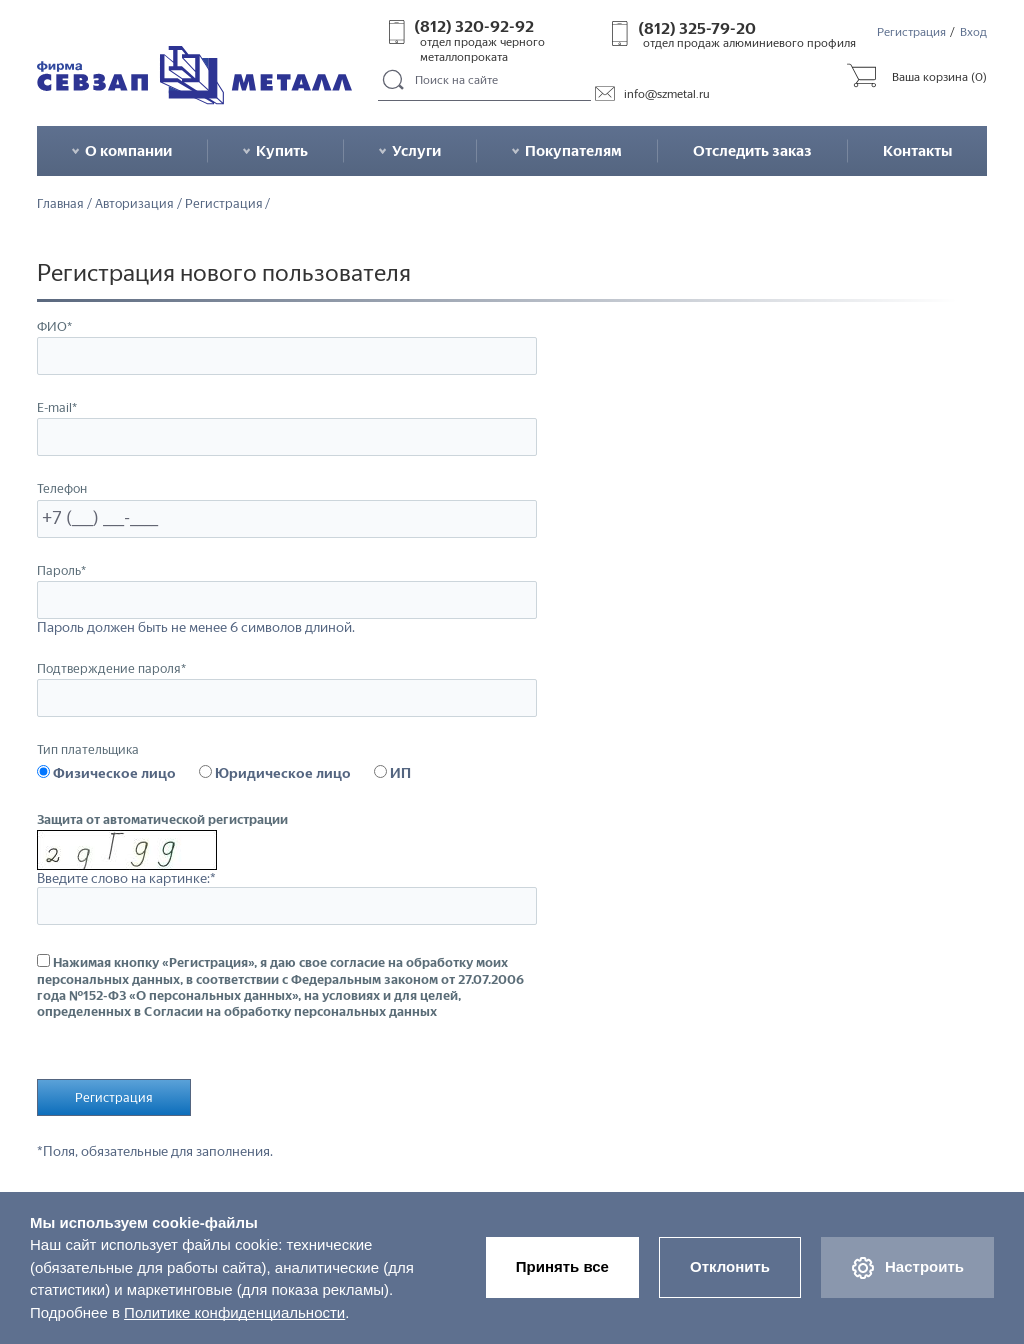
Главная (60, 203)
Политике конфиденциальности (234, 1312)
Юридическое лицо (275, 773)
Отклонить (730, 1266)
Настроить (907, 1268)
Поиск (393, 81)
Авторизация (134, 203)
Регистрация (911, 32)
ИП (392, 773)
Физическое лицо (106, 773)
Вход (973, 32)
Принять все (562, 1266)
